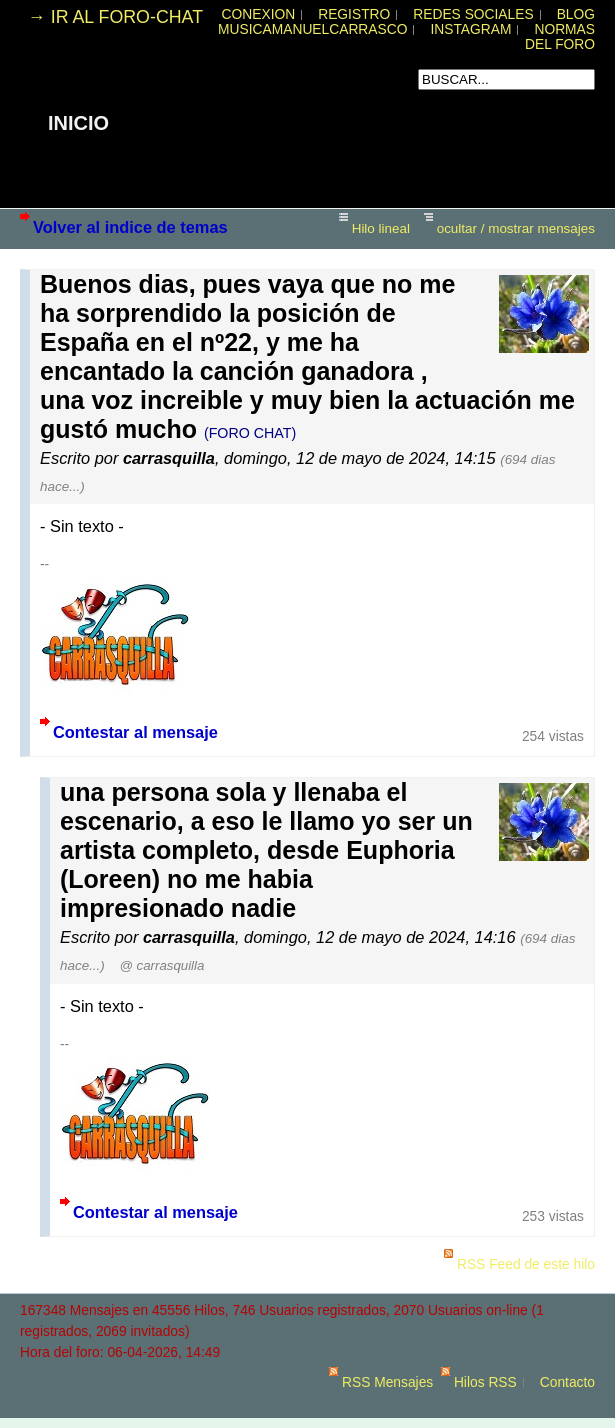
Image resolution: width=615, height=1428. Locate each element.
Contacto (567, 1382)
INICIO (78, 123)
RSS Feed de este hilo (526, 1264)
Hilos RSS (485, 1382)
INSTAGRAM (470, 29)
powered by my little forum (308, 1418)
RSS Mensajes (387, 1382)
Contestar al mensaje (135, 732)
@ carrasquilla (161, 965)
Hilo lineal (381, 228)
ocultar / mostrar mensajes (516, 228)
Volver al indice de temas (130, 227)
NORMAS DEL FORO (560, 37)
